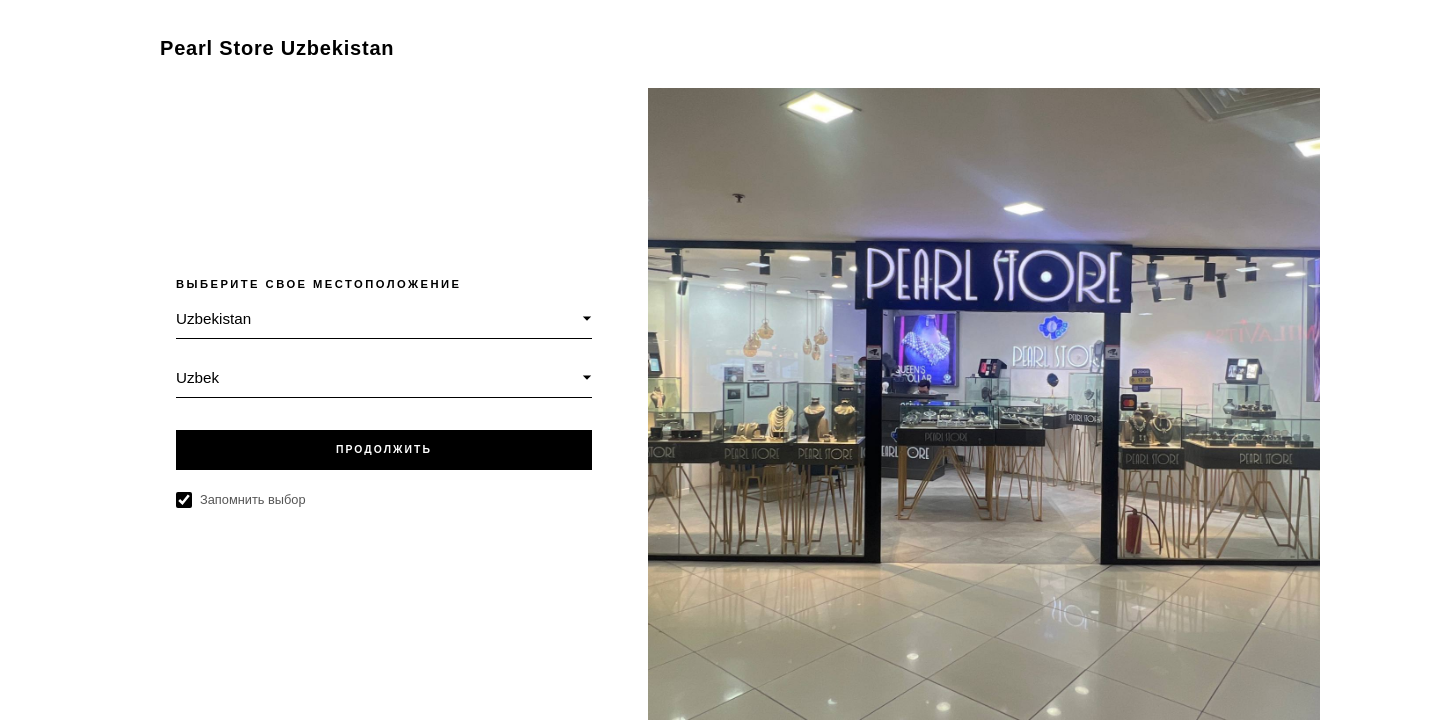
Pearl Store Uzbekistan (277, 48)
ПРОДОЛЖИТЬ (384, 449)
